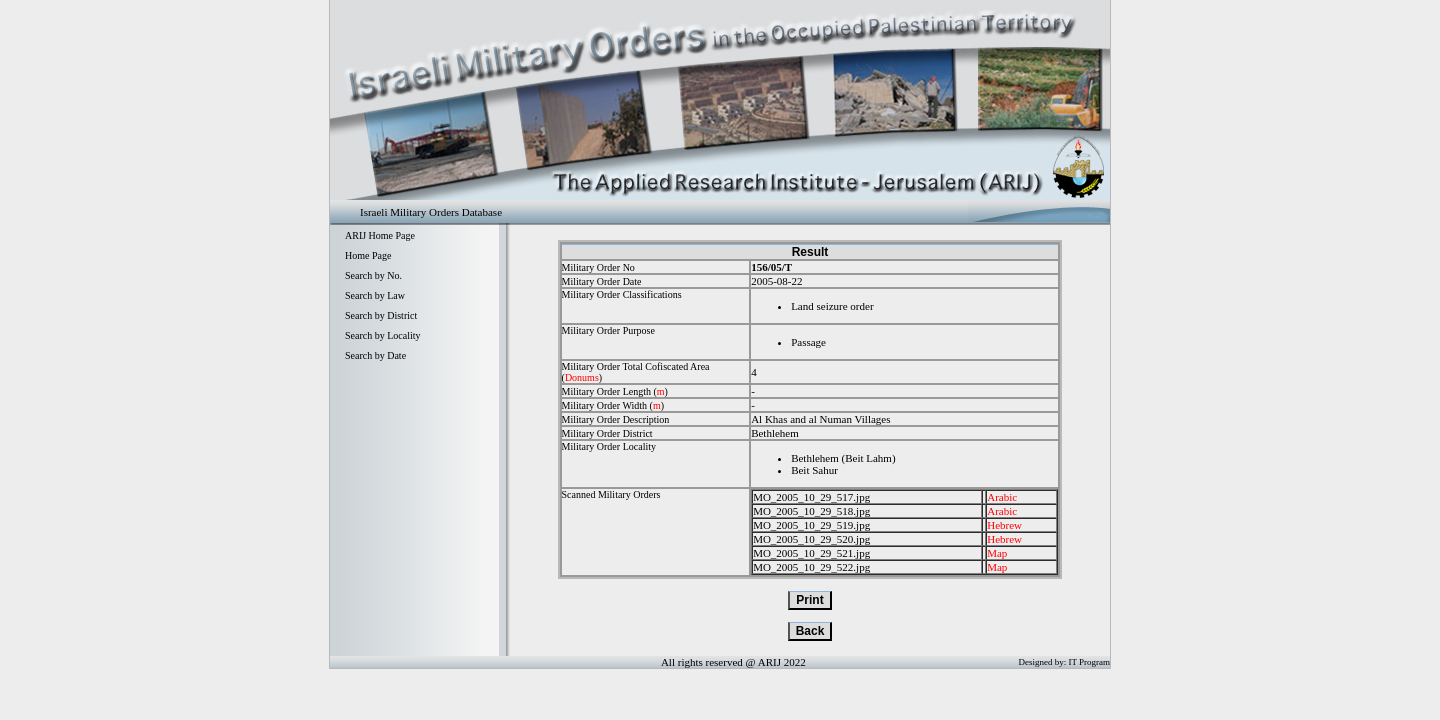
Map (997, 553)
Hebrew (1004, 525)
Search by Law (375, 295)
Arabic (1002, 497)
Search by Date (375, 355)
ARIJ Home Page (380, 235)
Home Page (368, 255)
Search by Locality (383, 335)
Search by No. (373, 275)
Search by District (381, 315)
